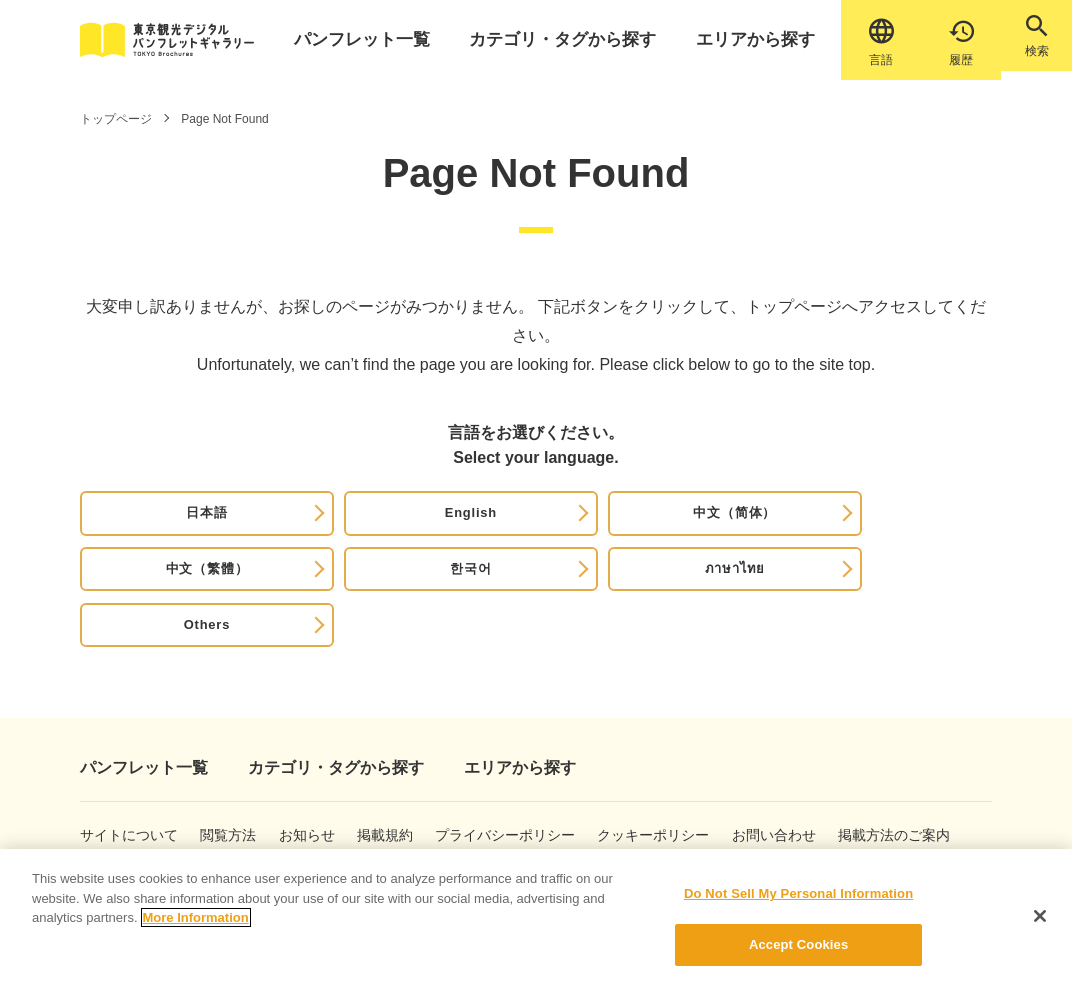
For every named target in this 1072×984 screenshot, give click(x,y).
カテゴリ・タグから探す (550, 39)
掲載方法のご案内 (115, 815)
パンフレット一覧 (372, 39)
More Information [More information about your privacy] (196, 929)
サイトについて (112, 770)
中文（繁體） (530, 528)
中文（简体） (400, 528)
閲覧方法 (229, 770)
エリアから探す (722, 39)
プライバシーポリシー (508, 770)
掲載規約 (401, 770)
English (270, 528)
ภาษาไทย (792, 528)
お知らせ (315, 770)
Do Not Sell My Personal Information (798, 905)
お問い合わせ (806, 770)
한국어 (661, 528)
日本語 (140, 528)
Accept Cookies (798, 955)
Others (922, 528)
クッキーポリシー (671, 770)
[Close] (1040, 927)
